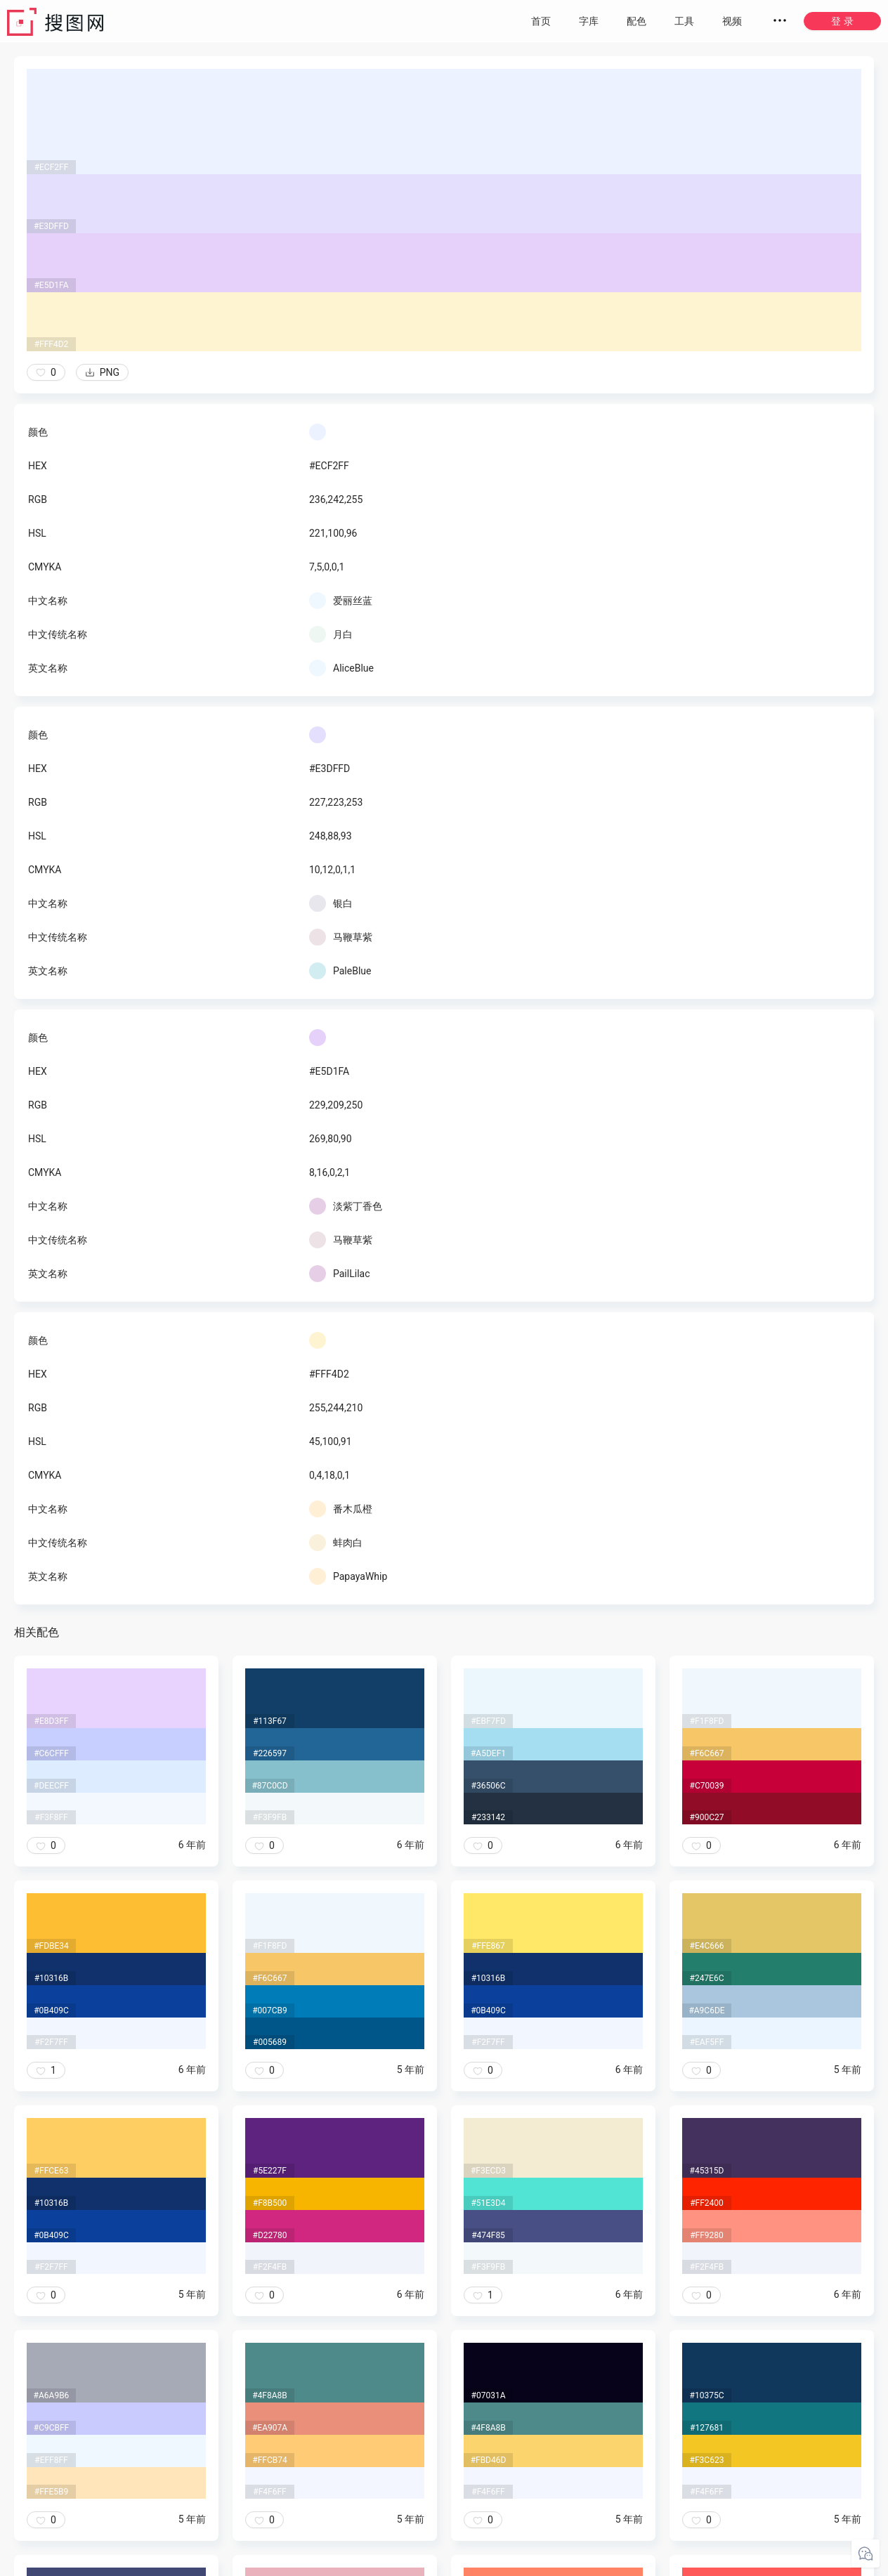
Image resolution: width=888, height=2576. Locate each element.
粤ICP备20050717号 (445, 2562)
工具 (684, 21)
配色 (636, 21)
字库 (589, 21)
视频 (732, 21)
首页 (541, 21)
